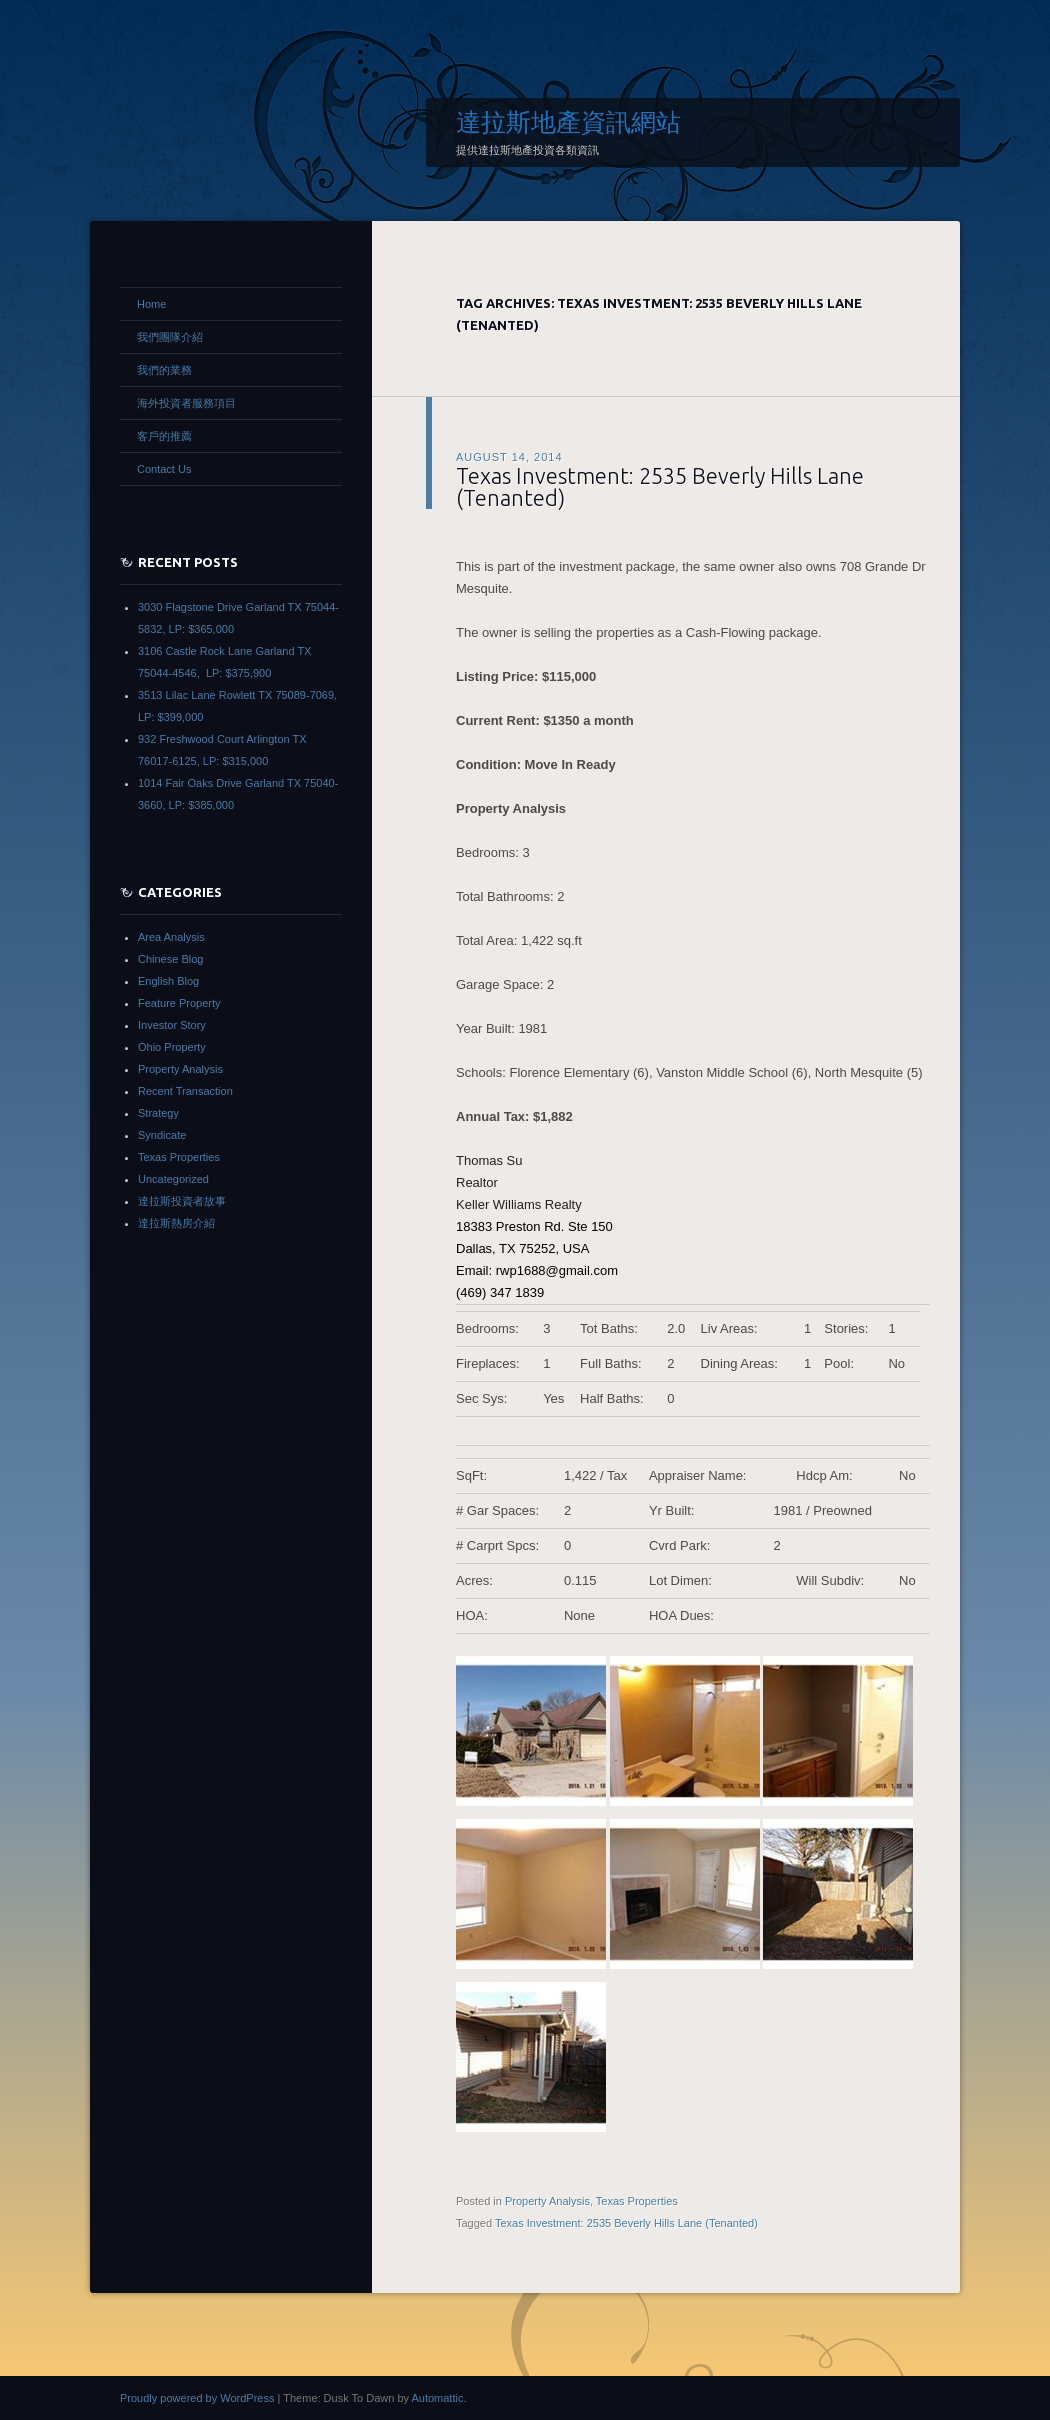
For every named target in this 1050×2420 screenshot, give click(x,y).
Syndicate (162, 1135)
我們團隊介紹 (170, 337)
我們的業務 (164, 370)
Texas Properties (637, 2201)
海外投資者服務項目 (186, 403)
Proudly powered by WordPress (197, 2398)
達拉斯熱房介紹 (176, 1223)
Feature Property (179, 1003)
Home (151, 304)
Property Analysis (547, 2201)
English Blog (168, 981)
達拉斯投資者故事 (182, 1201)
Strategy (158, 1113)
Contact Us (164, 469)
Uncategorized (173, 1179)
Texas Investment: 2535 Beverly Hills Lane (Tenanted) (660, 486)
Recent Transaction (185, 1091)
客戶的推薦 (164, 436)
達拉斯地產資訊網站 (568, 122)
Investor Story (172, 1025)
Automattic (437, 2398)
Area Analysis (171, 937)
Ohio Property (172, 1047)
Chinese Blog (170, 959)
